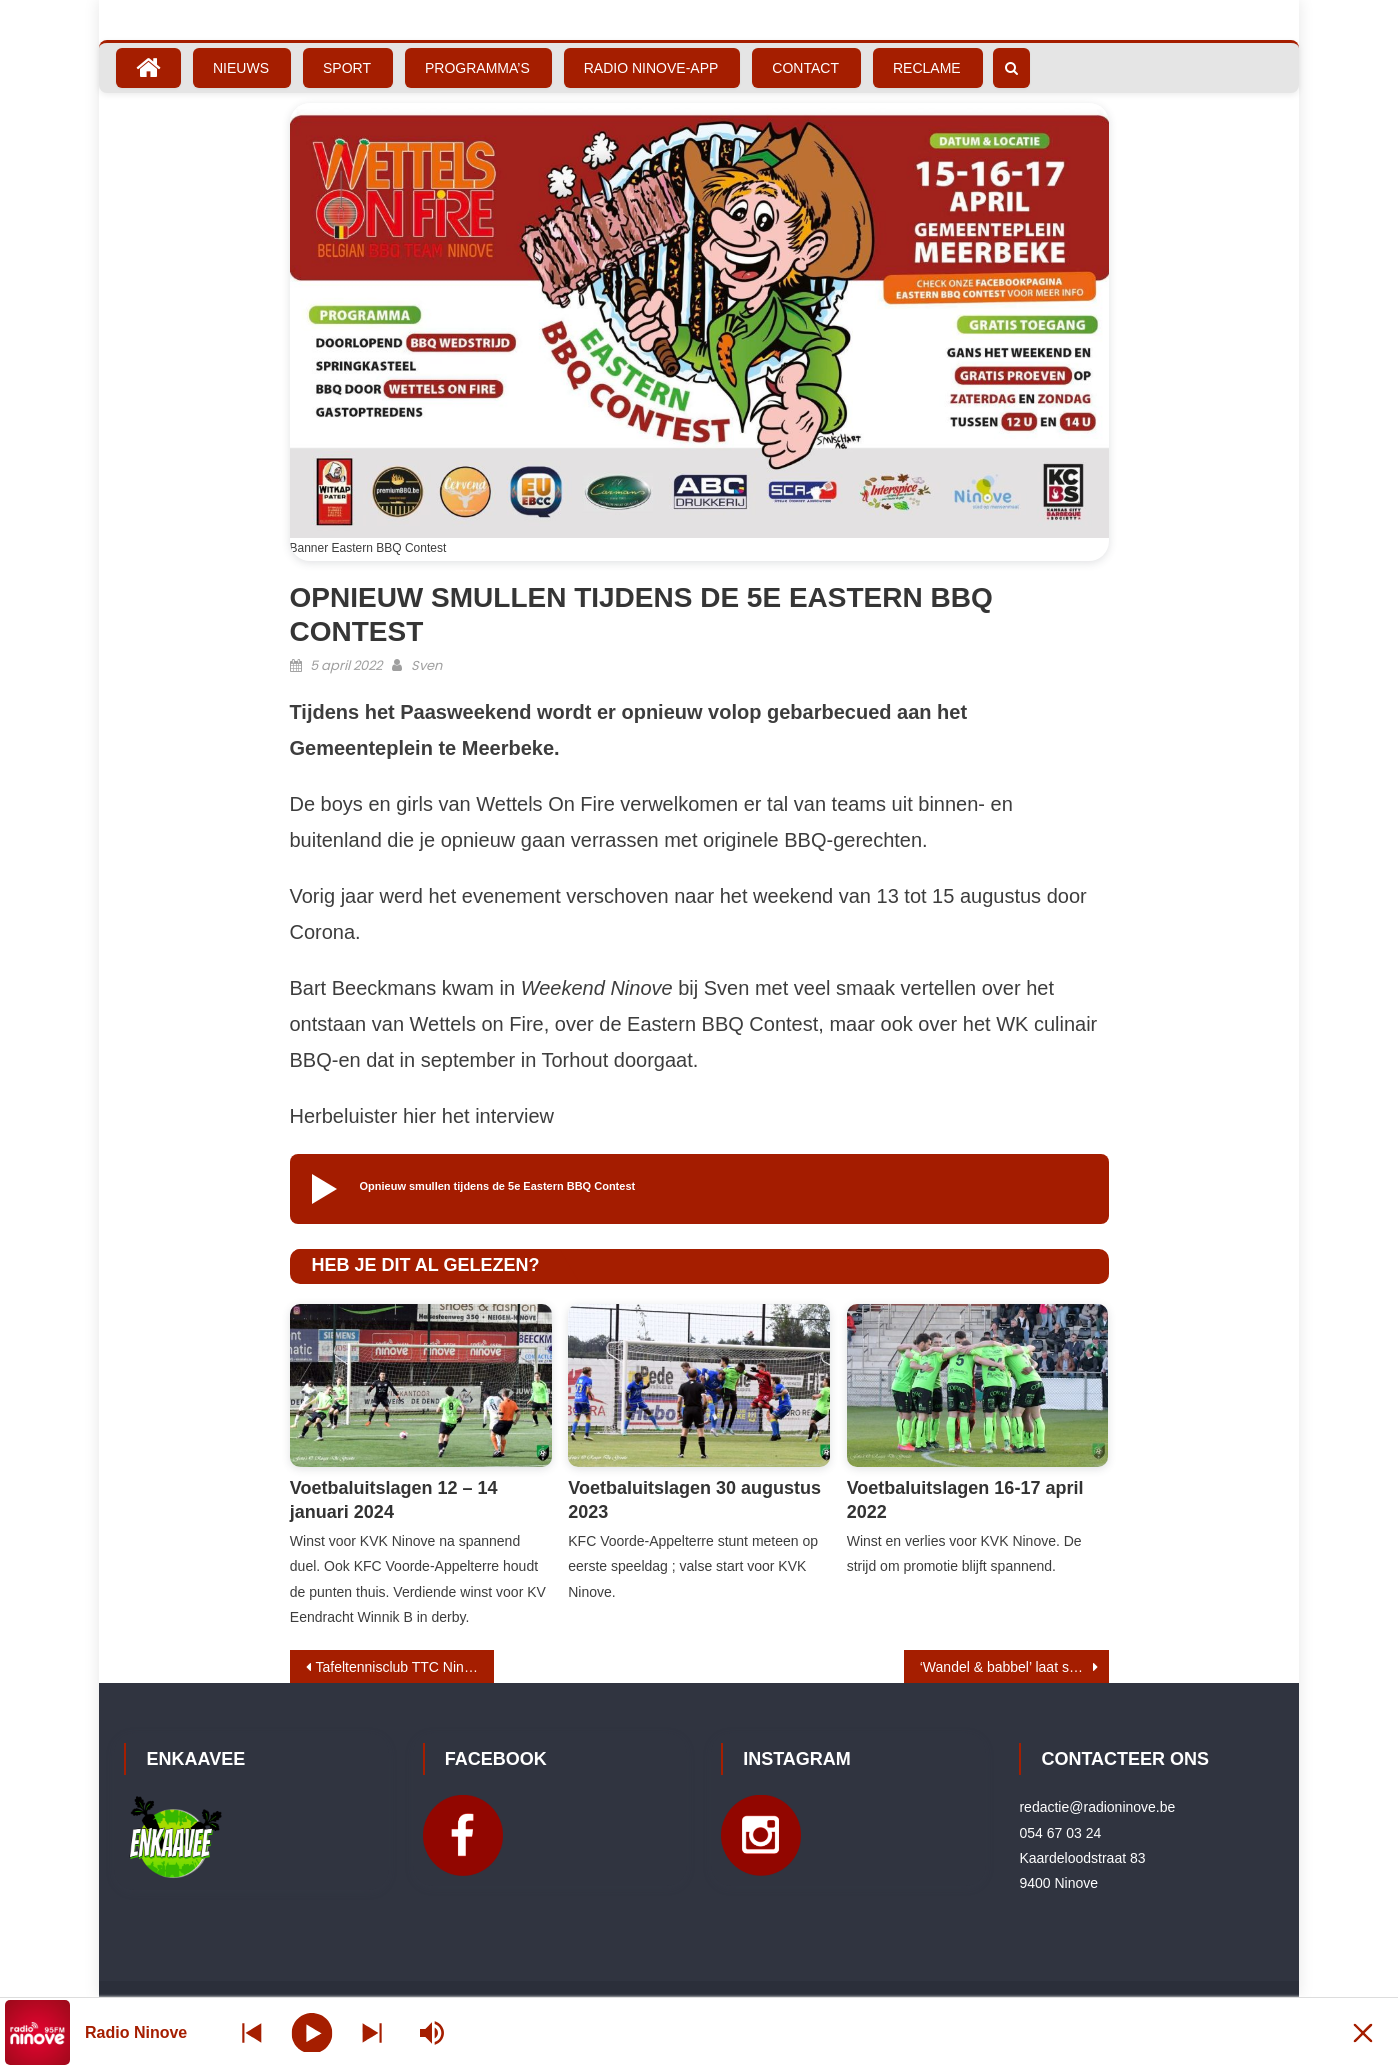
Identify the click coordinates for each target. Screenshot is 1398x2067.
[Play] (312, 2032)
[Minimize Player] (1363, 2032)
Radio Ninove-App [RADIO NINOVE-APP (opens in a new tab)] (651, 68)
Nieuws (241, 68)
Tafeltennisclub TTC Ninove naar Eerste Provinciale (405, 1667)
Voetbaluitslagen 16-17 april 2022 (965, 1499)
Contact (805, 68)
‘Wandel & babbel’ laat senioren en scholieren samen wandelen (1014, 1667)
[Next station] (252, 2032)
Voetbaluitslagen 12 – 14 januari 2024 (394, 1499)
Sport (347, 68)
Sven (426, 665)
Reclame (927, 68)
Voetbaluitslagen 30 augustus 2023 (694, 1499)
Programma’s (477, 68)
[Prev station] (372, 2032)
